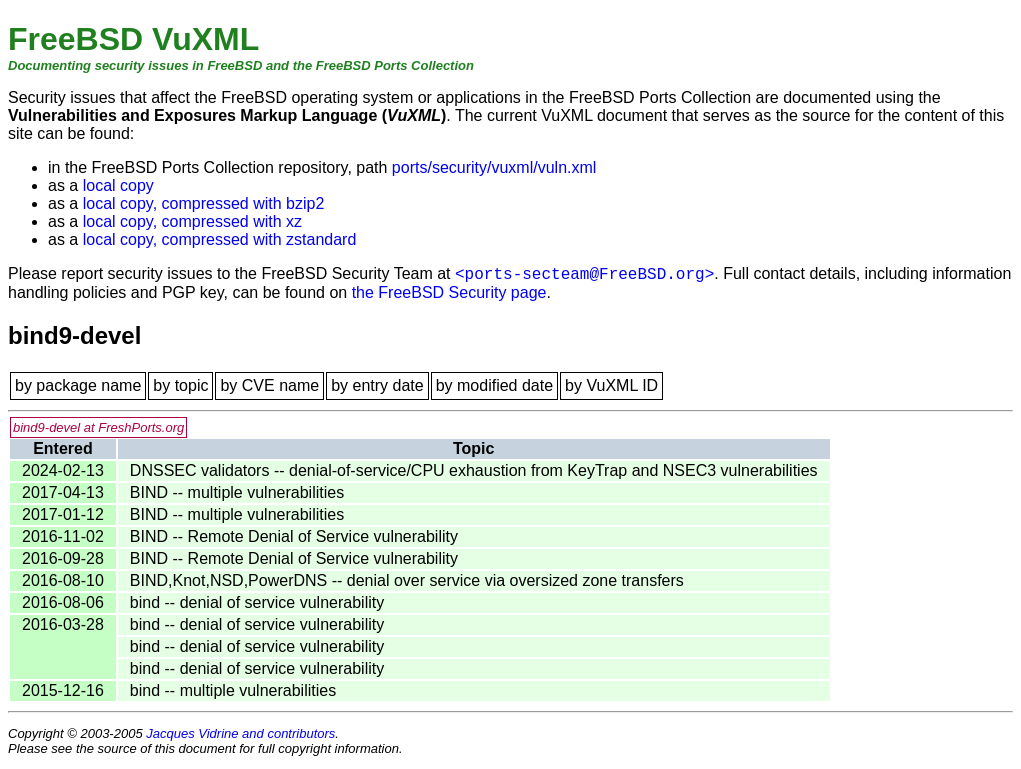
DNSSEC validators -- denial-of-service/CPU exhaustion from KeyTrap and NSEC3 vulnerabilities (474, 470)
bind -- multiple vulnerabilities (233, 690)
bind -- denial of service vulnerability (257, 602)
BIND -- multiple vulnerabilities (237, 492)
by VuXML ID (611, 385)
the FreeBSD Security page (449, 292)
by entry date (377, 385)
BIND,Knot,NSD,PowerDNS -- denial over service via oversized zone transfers (407, 580)
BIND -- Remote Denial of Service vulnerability (294, 536)
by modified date (494, 385)
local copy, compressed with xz (192, 221)
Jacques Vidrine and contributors (240, 733)
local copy (118, 185)
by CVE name (269, 385)
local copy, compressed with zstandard (220, 239)
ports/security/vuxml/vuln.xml (494, 167)
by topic (180, 385)
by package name (78, 385)
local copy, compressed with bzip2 (204, 203)
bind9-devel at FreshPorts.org (98, 427)
